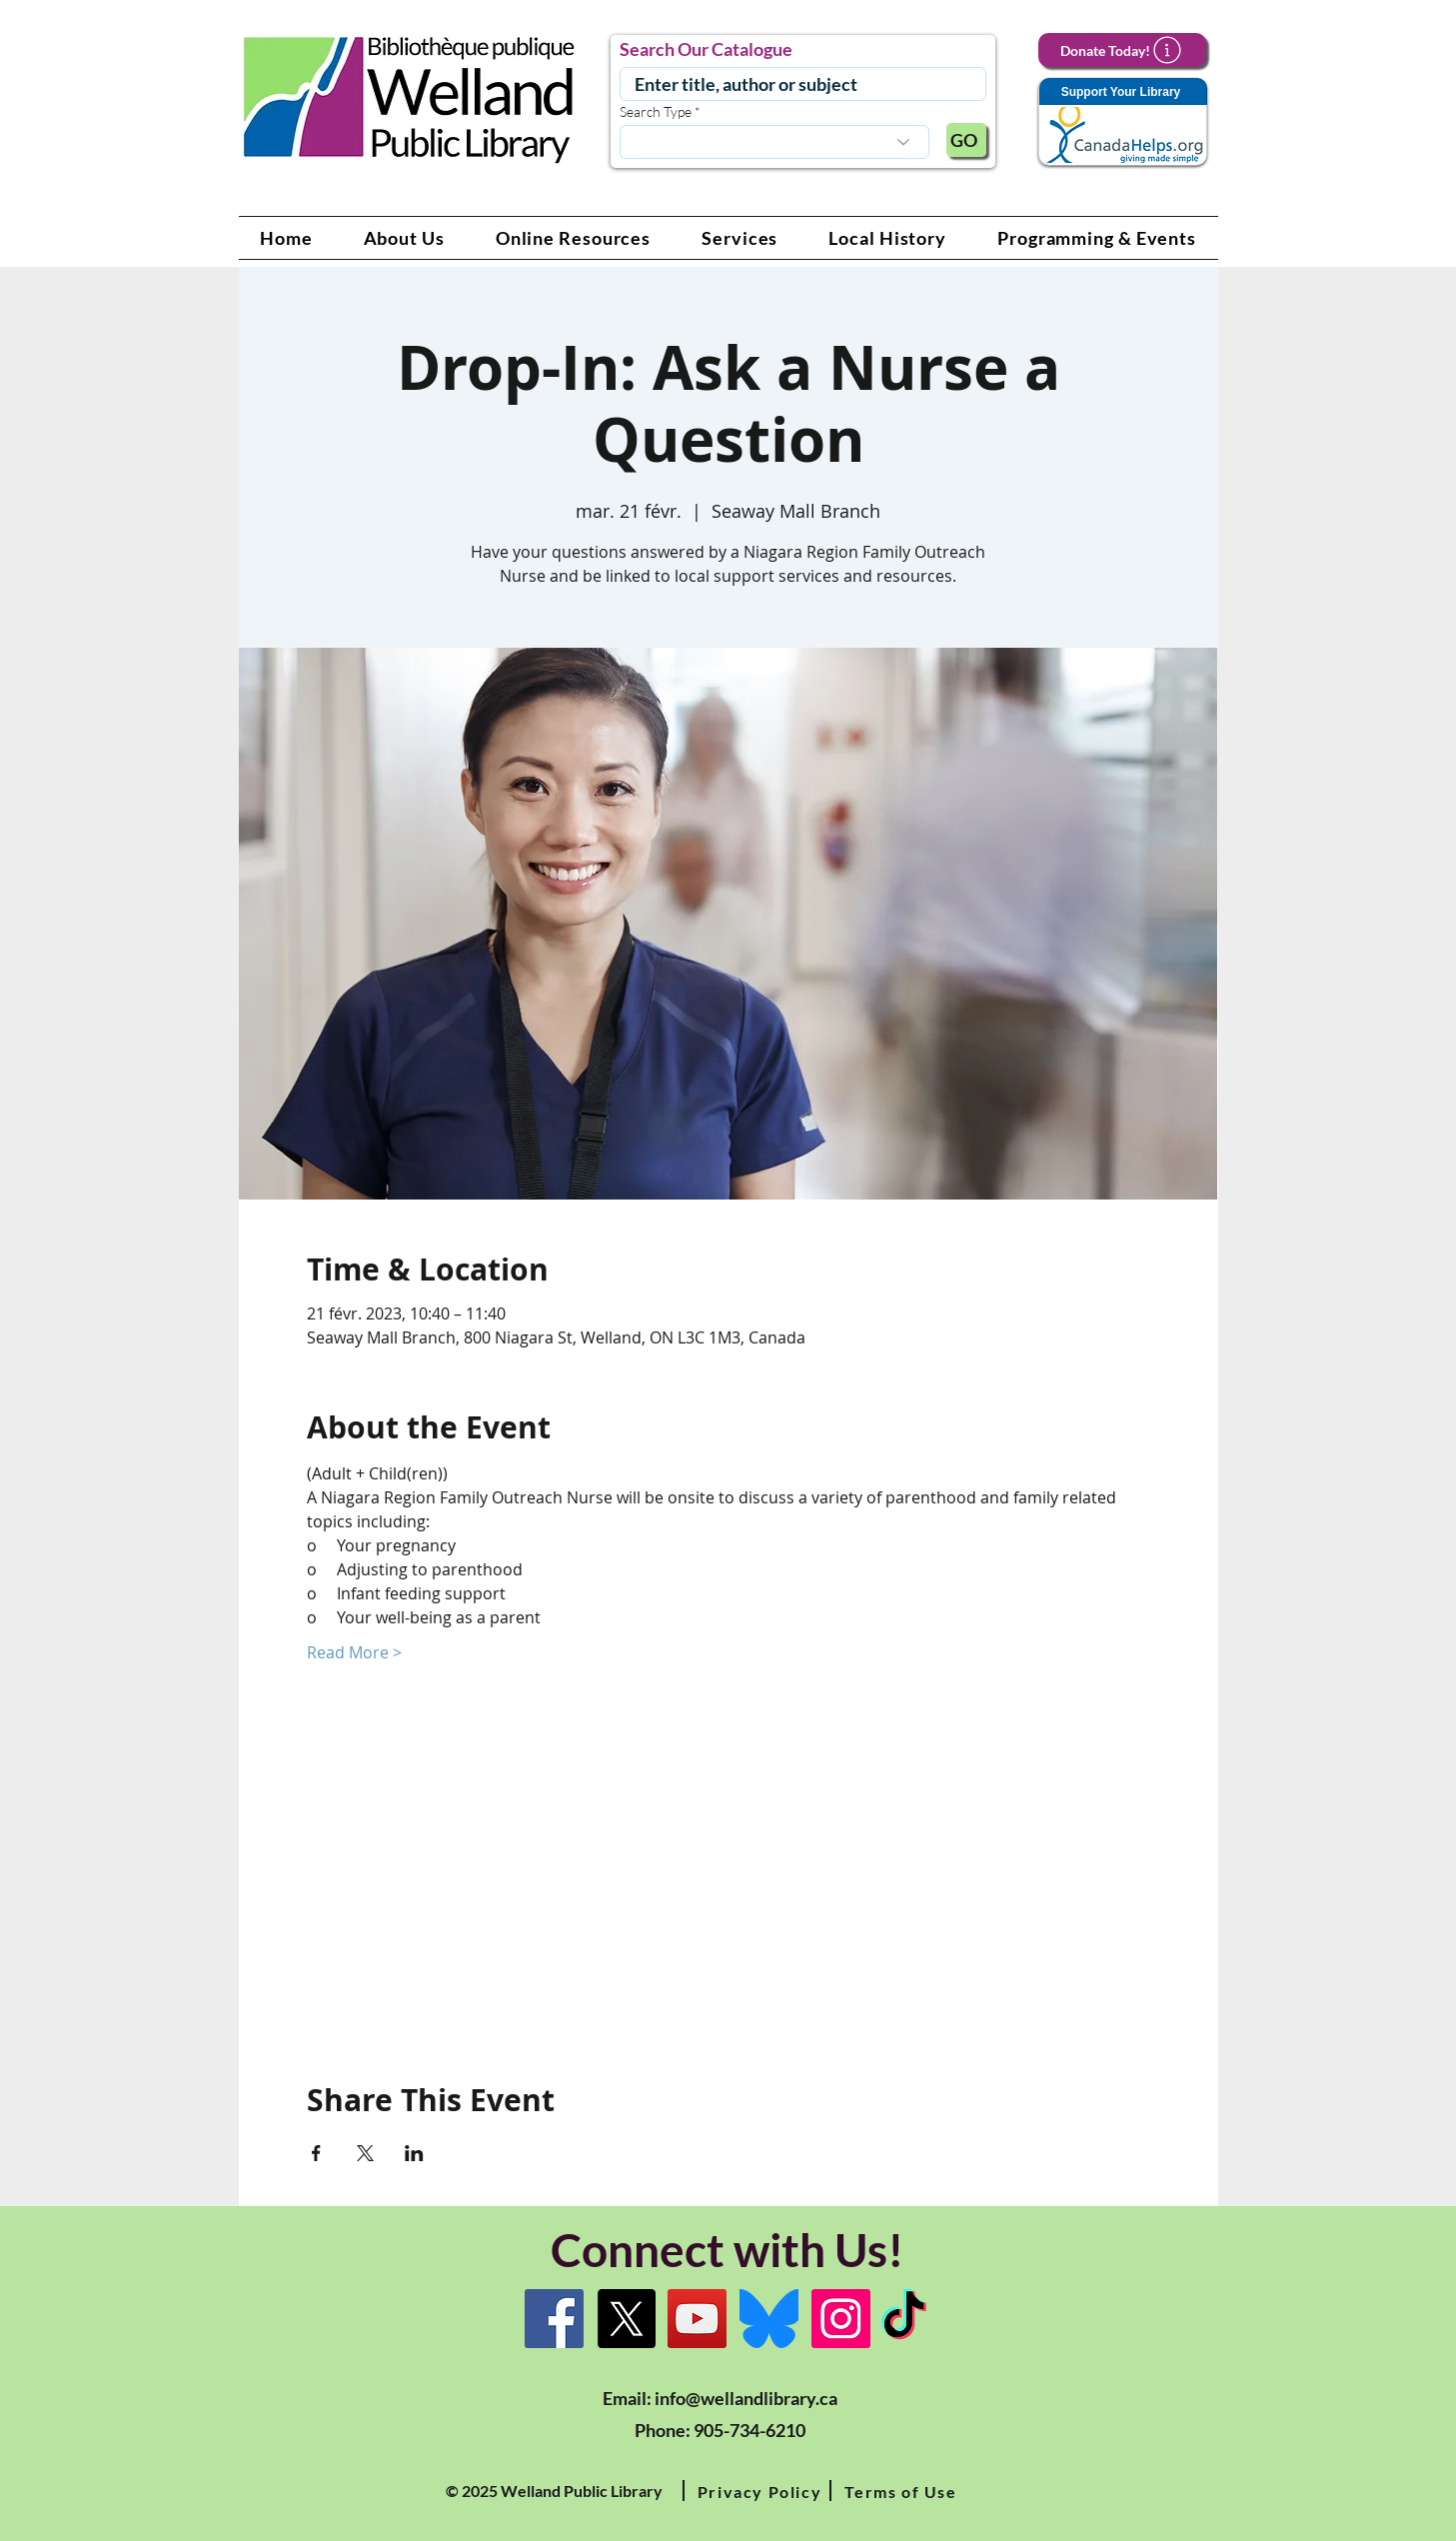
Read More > (354, 1652)
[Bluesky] (768, 2318)
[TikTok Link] (903, 2318)
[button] (404, 238)
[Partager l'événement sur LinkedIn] (414, 2153)
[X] (626, 2318)
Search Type (656, 112)
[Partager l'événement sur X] (365, 2153)
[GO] (966, 140)
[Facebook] (554, 2318)
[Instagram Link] (840, 2318)
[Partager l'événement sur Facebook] (316, 2153)
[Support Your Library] (1122, 122)
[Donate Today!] (1122, 50)
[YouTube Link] (697, 2318)
